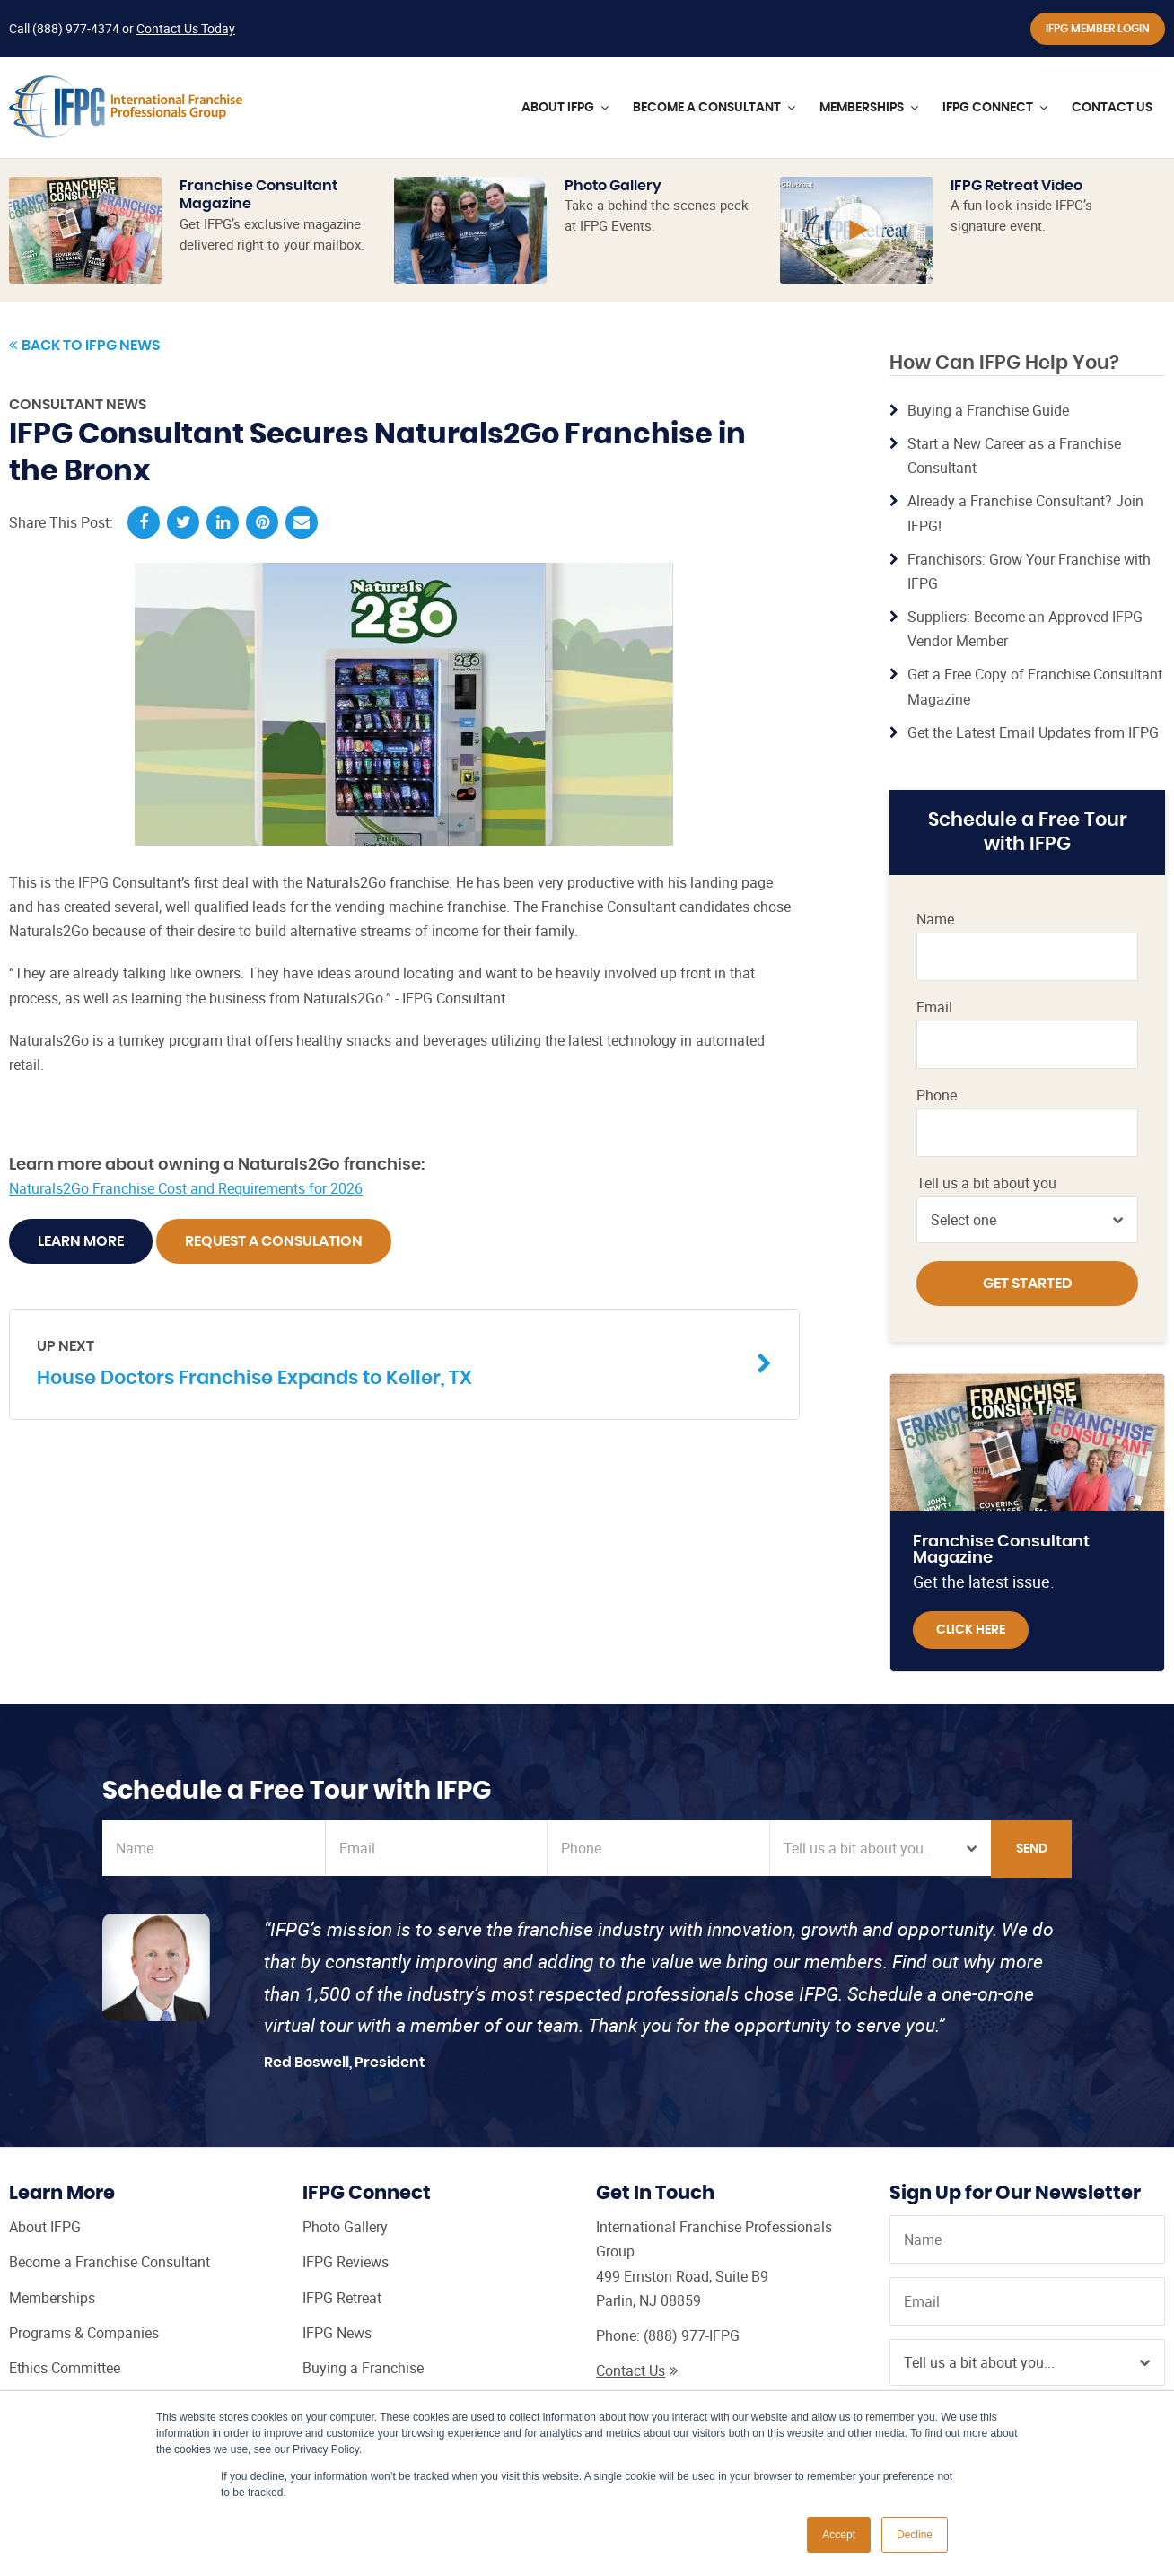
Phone (936, 1095)
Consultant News (77, 405)
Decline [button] (915, 2534)
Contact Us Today (185, 28)
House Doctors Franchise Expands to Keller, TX (391, 1362)
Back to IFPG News (84, 345)
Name (935, 919)
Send (1031, 1849)
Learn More (81, 1241)
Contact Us (637, 2370)
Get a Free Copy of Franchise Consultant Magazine (1034, 686)
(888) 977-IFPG (692, 2335)
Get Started (1028, 1283)
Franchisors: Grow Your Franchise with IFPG (1029, 571)
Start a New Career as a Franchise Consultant (1014, 456)
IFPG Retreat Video (1016, 186)
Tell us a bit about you (986, 1183)
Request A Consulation (274, 1241)
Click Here (970, 1630)
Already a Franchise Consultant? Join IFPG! (1025, 513)
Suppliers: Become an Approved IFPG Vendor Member (1025, 629)
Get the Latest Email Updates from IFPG (1033, 732)
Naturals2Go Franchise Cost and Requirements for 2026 (186, 1188)
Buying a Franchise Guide (988, 410)
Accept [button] (838, 2534)
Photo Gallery (613, 186)
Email (934, 1007)
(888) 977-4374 (75, 28)
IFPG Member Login (1098, 28)
